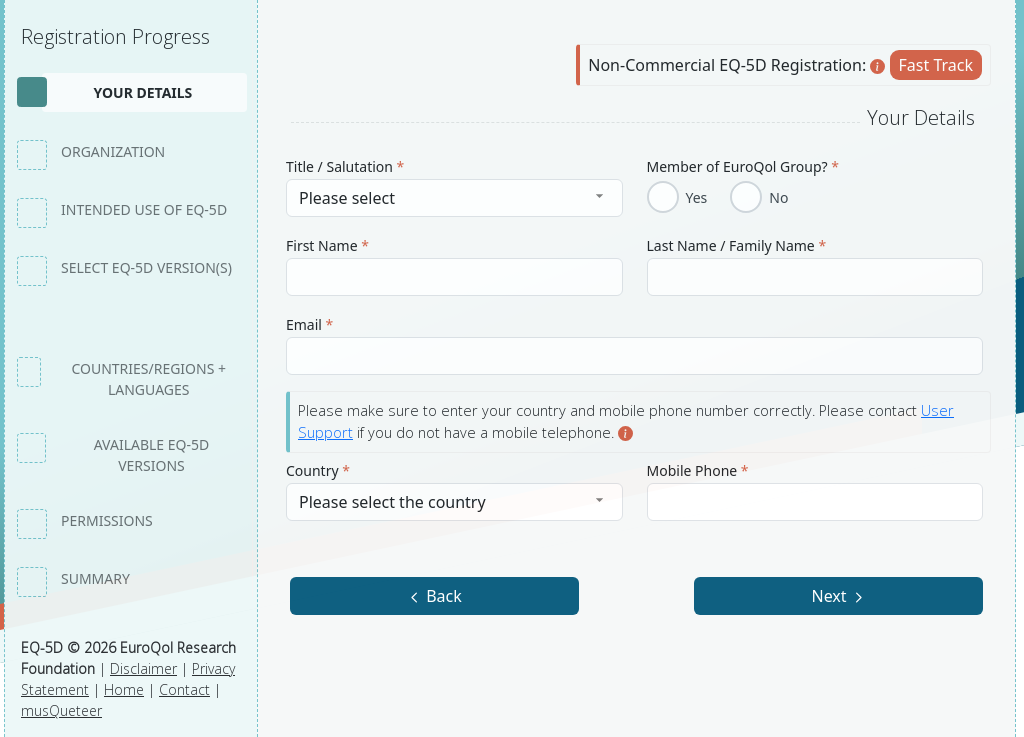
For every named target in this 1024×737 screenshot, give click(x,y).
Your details (142, 92)
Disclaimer (143, 668)
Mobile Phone (698, 470)
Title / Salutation (345, 166)
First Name (327, 245)
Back (434, 596)
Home (124, 689)
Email (309, 324)
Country (318, 470)
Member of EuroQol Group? (743, 166)
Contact (184, 689)
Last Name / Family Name (737, 245)
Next (838, 596)
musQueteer (61, 710)
